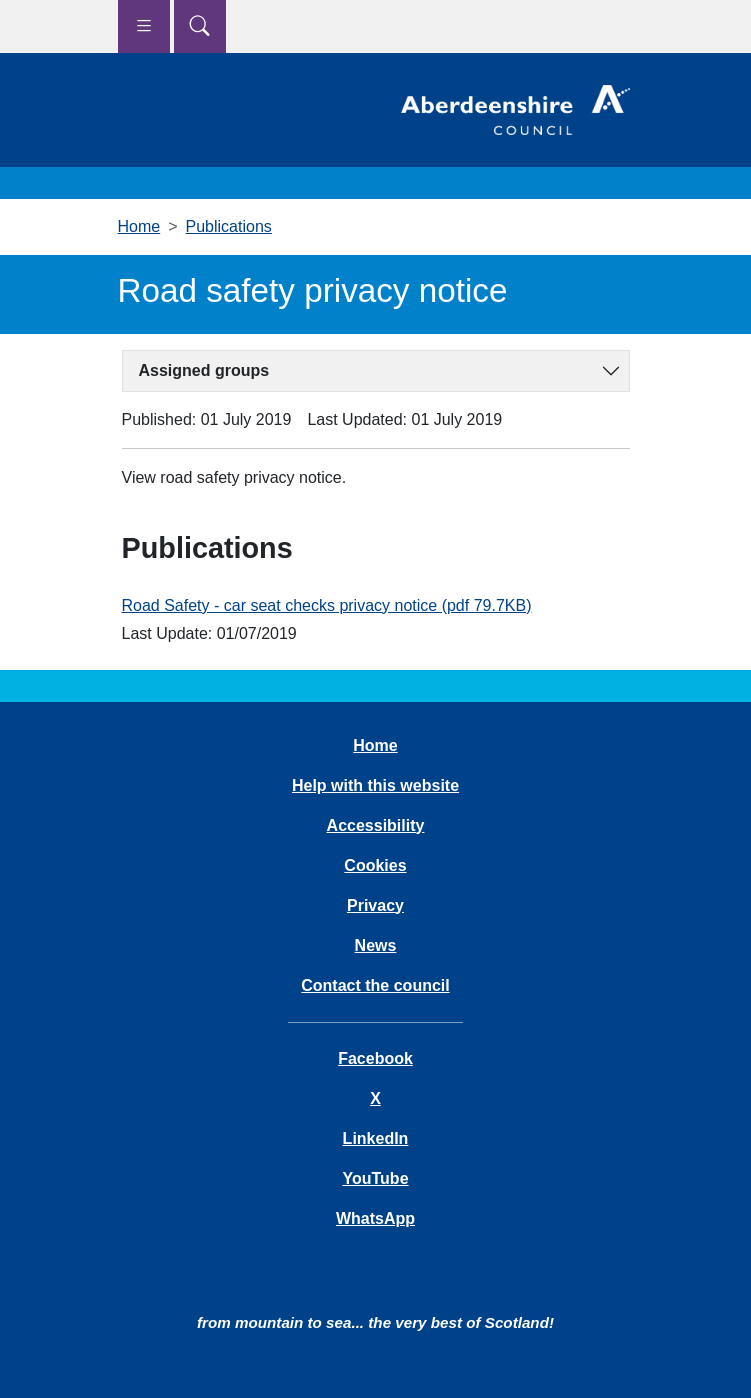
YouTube (375, 1178)
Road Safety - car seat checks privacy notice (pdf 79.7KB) (327, 605)
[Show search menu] (200, 26)
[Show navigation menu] (144, 26)
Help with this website (375, 785)
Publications (229, 226)
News (376, 945)
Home (139, 226)
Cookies (375, 865)
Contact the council (375, 985)
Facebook (375, 1058)
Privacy (375, 905)
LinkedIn (376, 1138)
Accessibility (376, 825)
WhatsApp (375, 1218)
